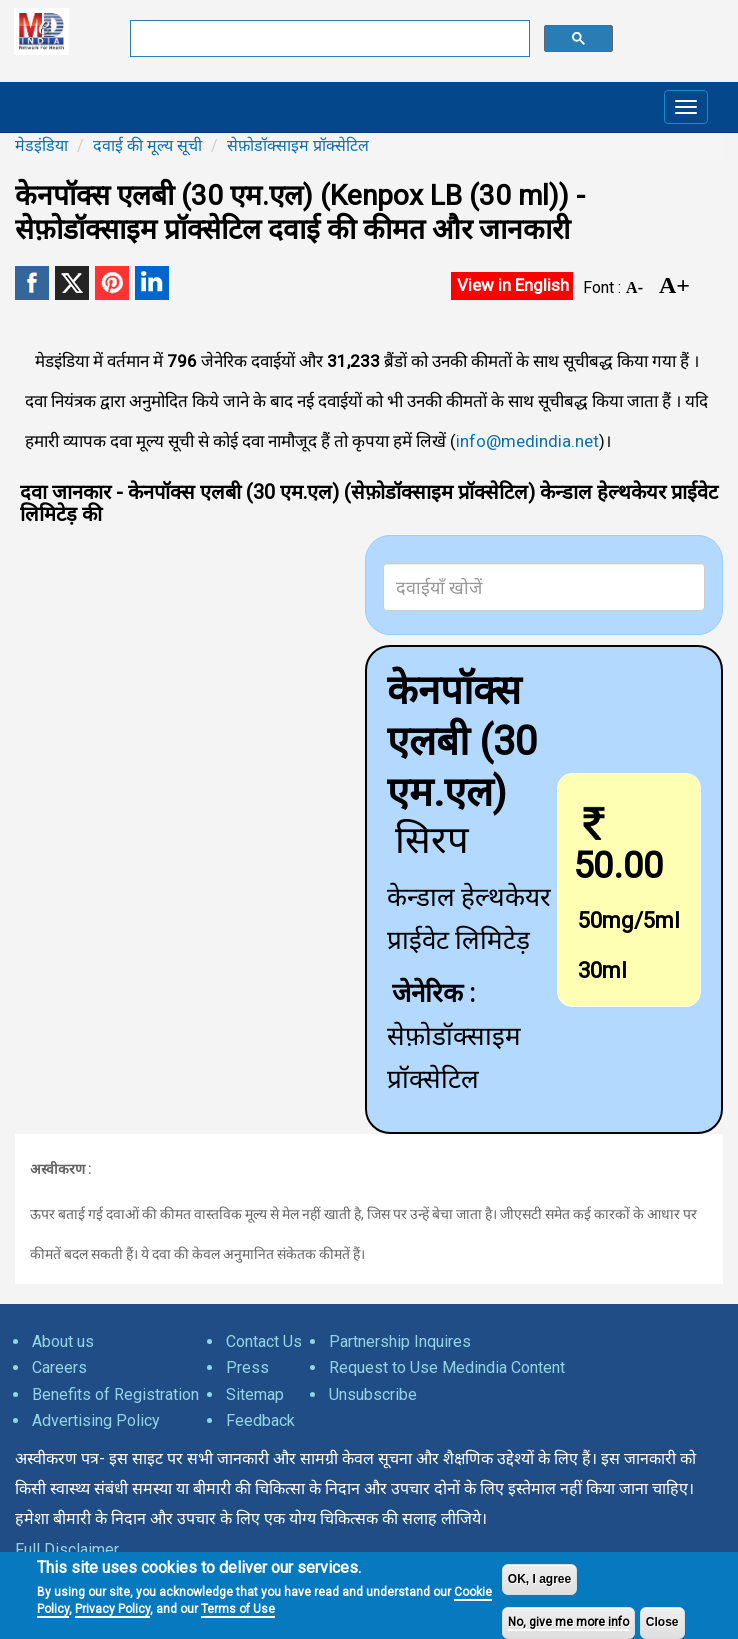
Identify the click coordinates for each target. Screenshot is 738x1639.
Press (247, 1367)
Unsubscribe (373, 1394)
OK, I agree (539, 1579)
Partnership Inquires (400, 1341)
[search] (328, 39)
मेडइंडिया (41, 145)
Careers (59, 1367)
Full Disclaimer (67, 1549)
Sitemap (255, 1394)
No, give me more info (568, 1622)
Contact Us (264, 1341)
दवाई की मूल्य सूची (147, 145)
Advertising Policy (96, 1420)
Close (662, 1622)
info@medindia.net (527, 441)
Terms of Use (238, 1609)
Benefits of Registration (115, 1394)
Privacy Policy (112, 1609)
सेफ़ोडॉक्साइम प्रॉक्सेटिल (298, 145)
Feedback (260, 1420)
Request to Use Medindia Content (447, 1367)
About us (63, 1341)
